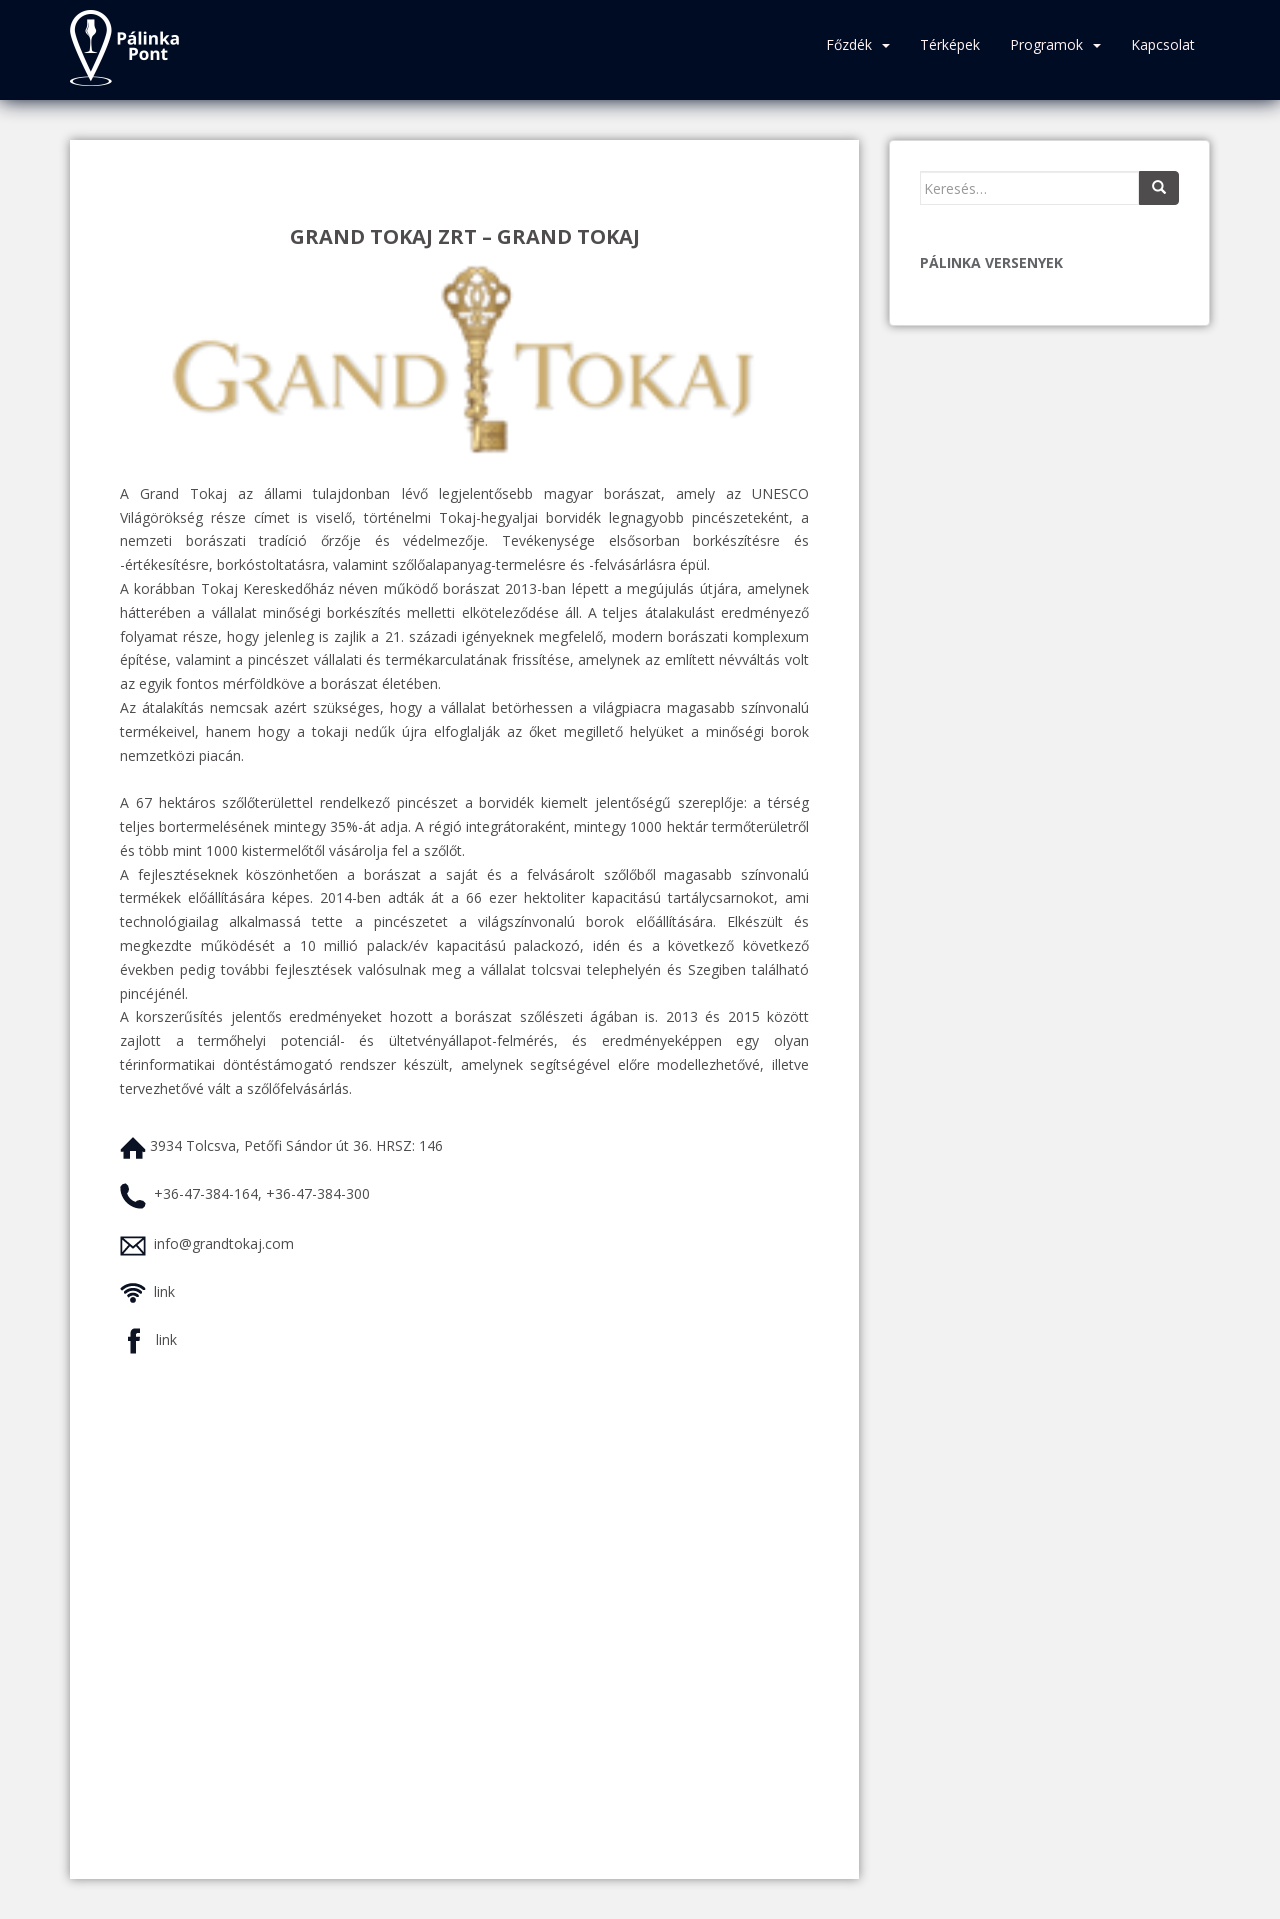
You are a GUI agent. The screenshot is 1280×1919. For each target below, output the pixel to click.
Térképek (950, 44)
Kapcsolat (1163, 44)
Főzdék (849, 44)
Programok (1046, 44)
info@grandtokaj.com (224, 1243)
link (164, 1291)
